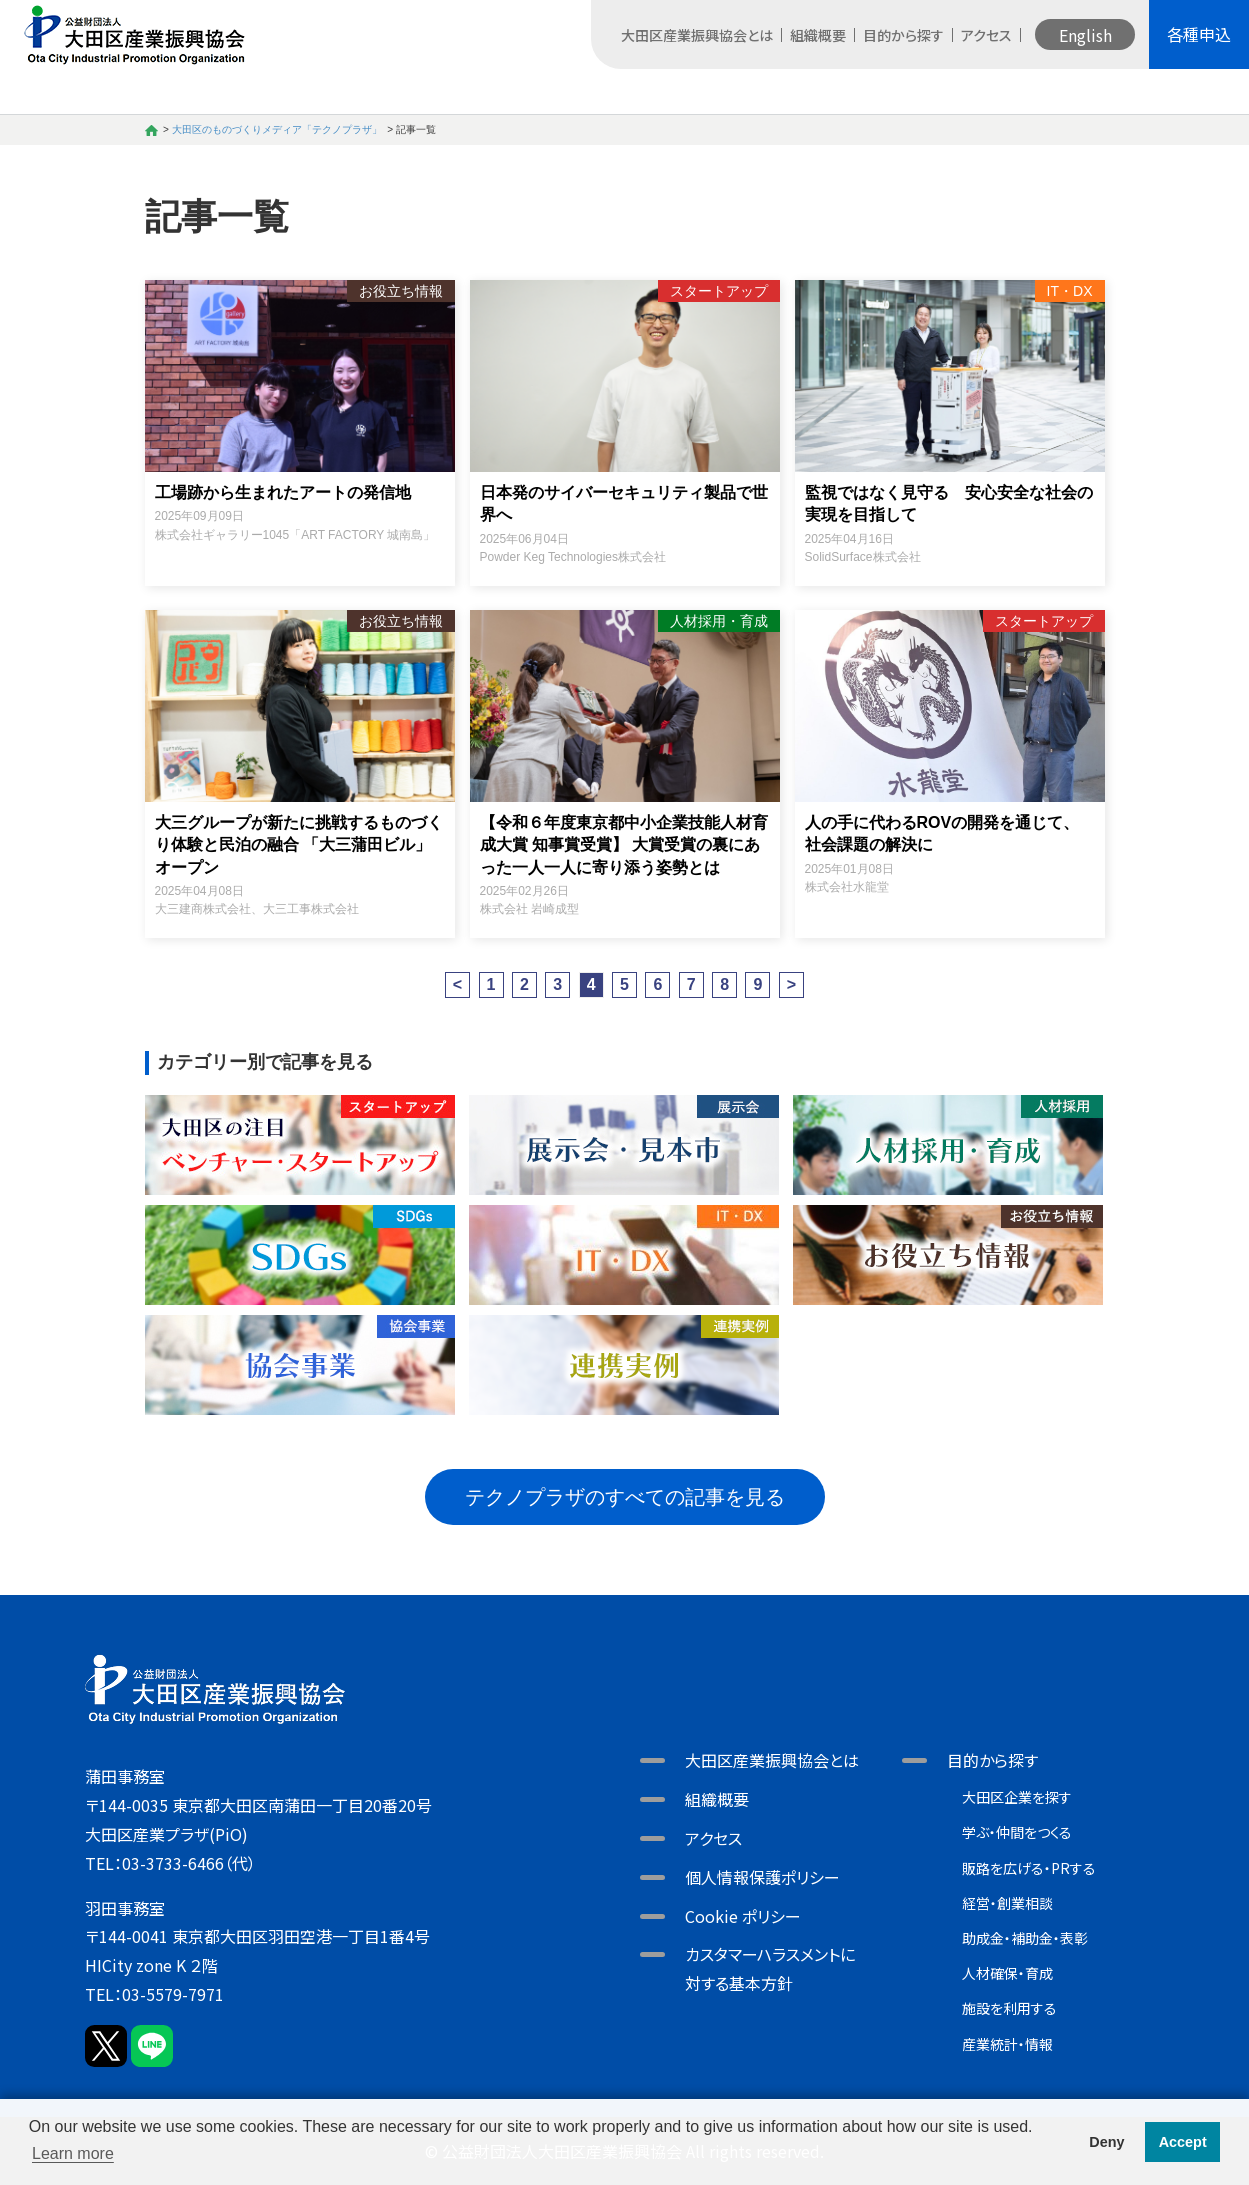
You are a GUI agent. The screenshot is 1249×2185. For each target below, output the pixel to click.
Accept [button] (1183, 2142)
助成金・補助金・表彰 (1025, 1938)
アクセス (986, 35)
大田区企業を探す (1017, 1797)
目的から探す (903, 35)
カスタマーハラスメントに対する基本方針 (770, 1968)
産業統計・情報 (1007, 2044)
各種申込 (1199, 34)
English (1085, 35)
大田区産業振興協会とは (697, 35)
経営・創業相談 (1007, 1903)
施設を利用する (1009, 2008)
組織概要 (818, 35)
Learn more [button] (73, 2153)
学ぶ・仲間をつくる (1017, 1832)
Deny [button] (1106, 2142)
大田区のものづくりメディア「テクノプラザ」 (277, 129)
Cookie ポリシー (743, 1916)
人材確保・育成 (1007, 1973)
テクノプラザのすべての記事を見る (625, 1497)
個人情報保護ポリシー (762, 1877)
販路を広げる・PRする (1029, 1868)
